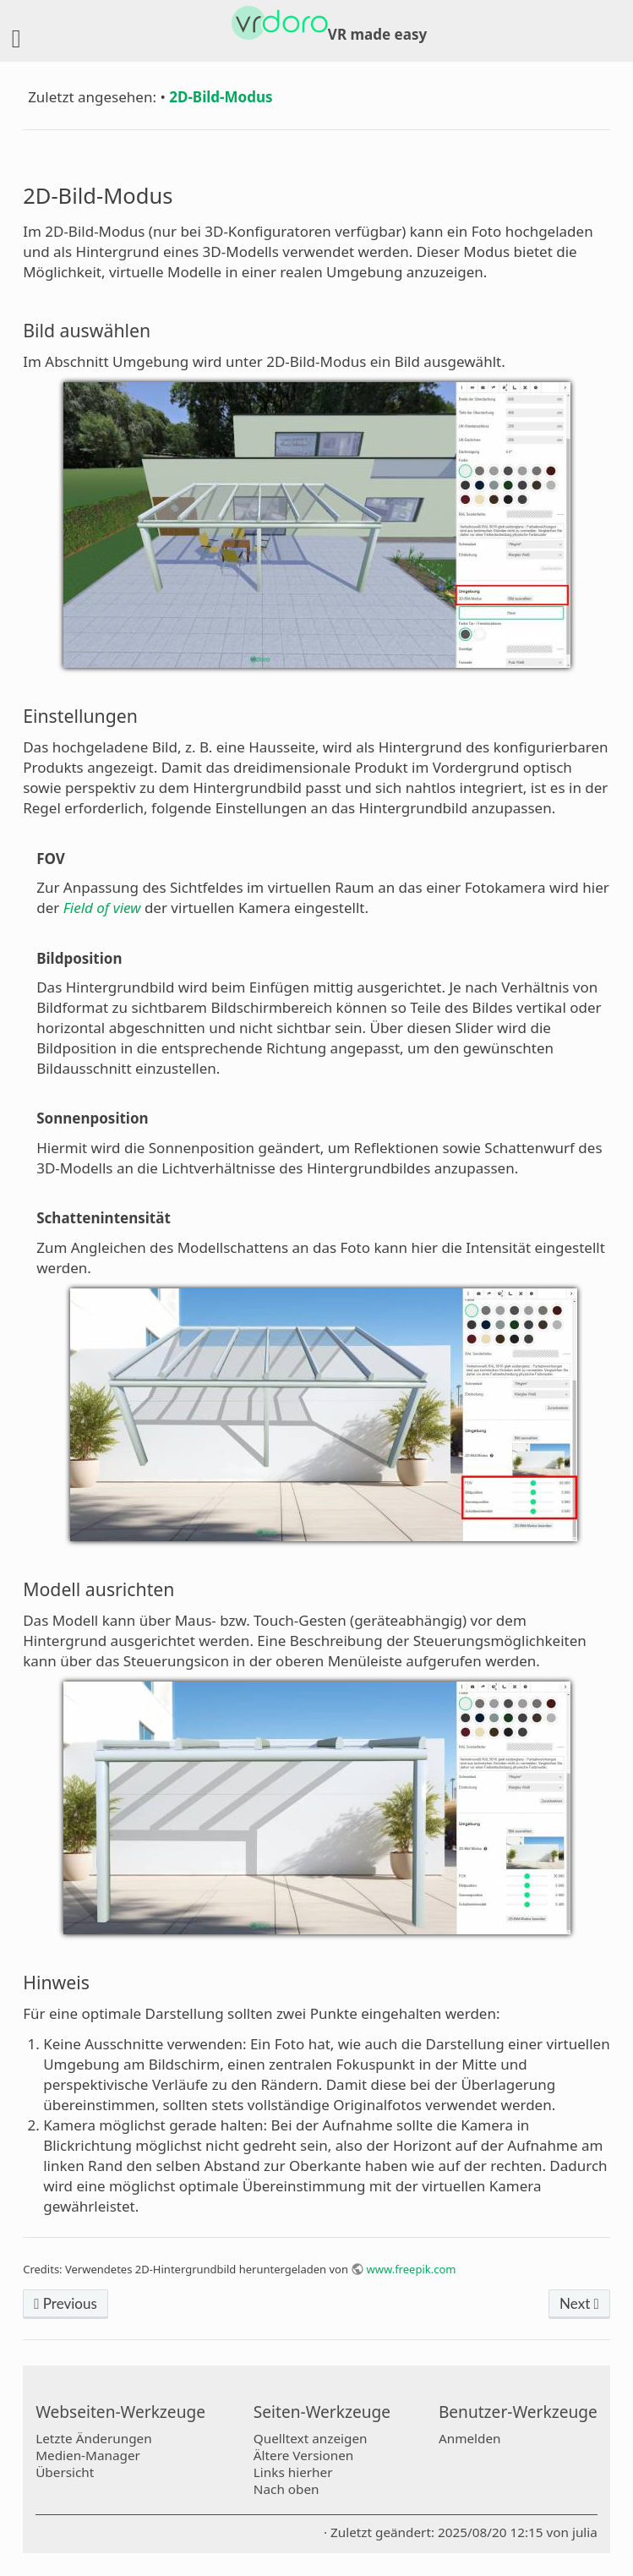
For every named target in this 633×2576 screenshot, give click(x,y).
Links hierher (293, 2472)
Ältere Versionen (303, 2455)
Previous (65, 2303)
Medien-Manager (87, 2455)
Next (579, 2303)
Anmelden (470, 2438)
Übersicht (64, 2472)
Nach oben (286, 2488)
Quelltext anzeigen (311, 2438)
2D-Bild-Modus (220, 97)
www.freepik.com (411, 2269)
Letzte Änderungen (93, 2438)
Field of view (102, 907)
